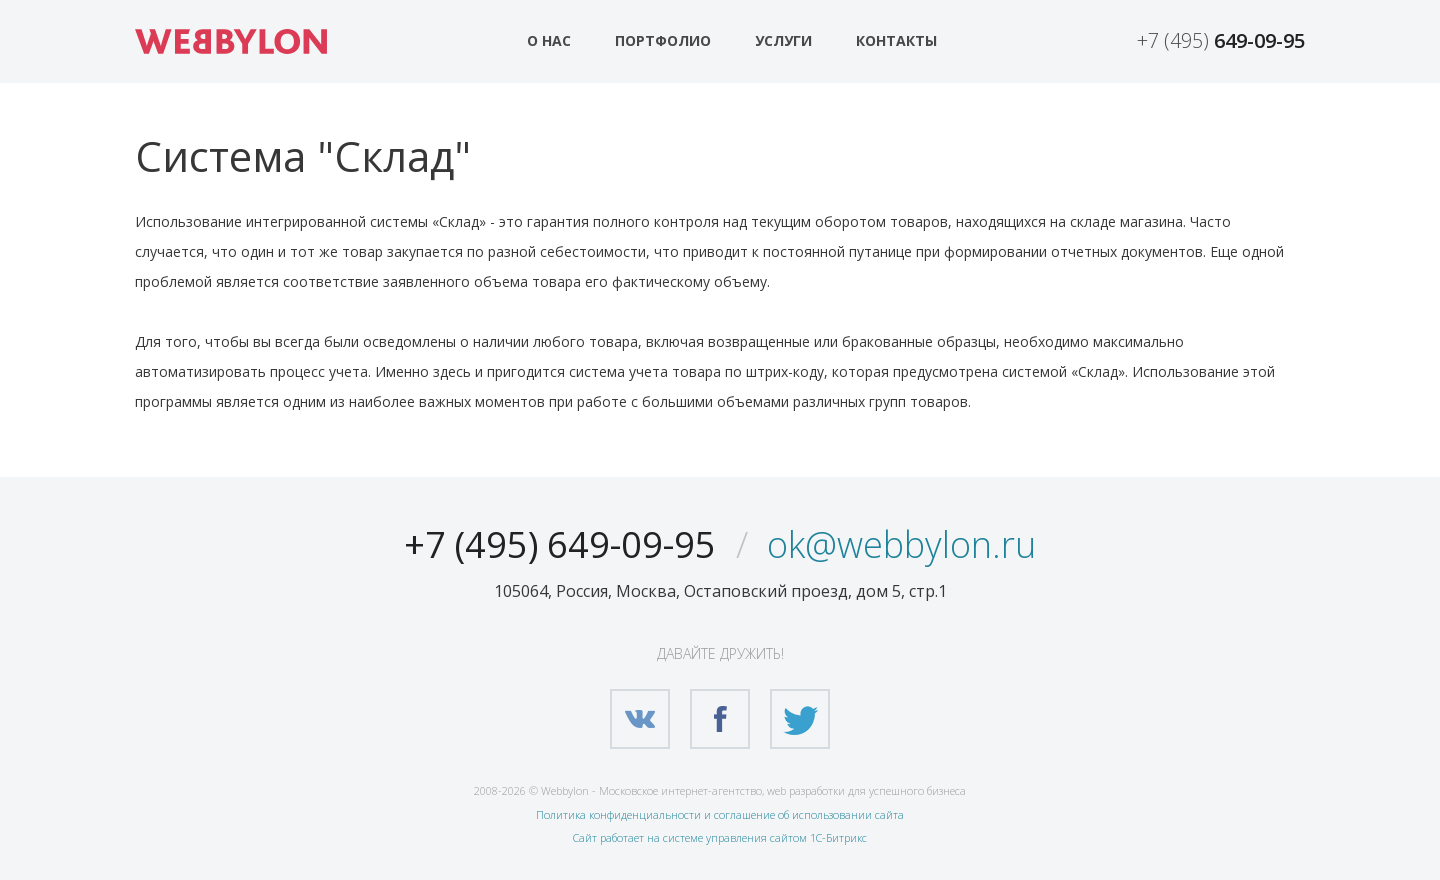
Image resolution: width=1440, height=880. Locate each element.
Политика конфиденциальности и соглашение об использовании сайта (720, 814)
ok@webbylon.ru (901, 544)
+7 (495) (1221, 40)
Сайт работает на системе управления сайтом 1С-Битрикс (720, 837)
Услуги (783, 40)
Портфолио (663, 40)
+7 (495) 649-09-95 (560, 544)
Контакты (896, 40)
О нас (549, 40)
